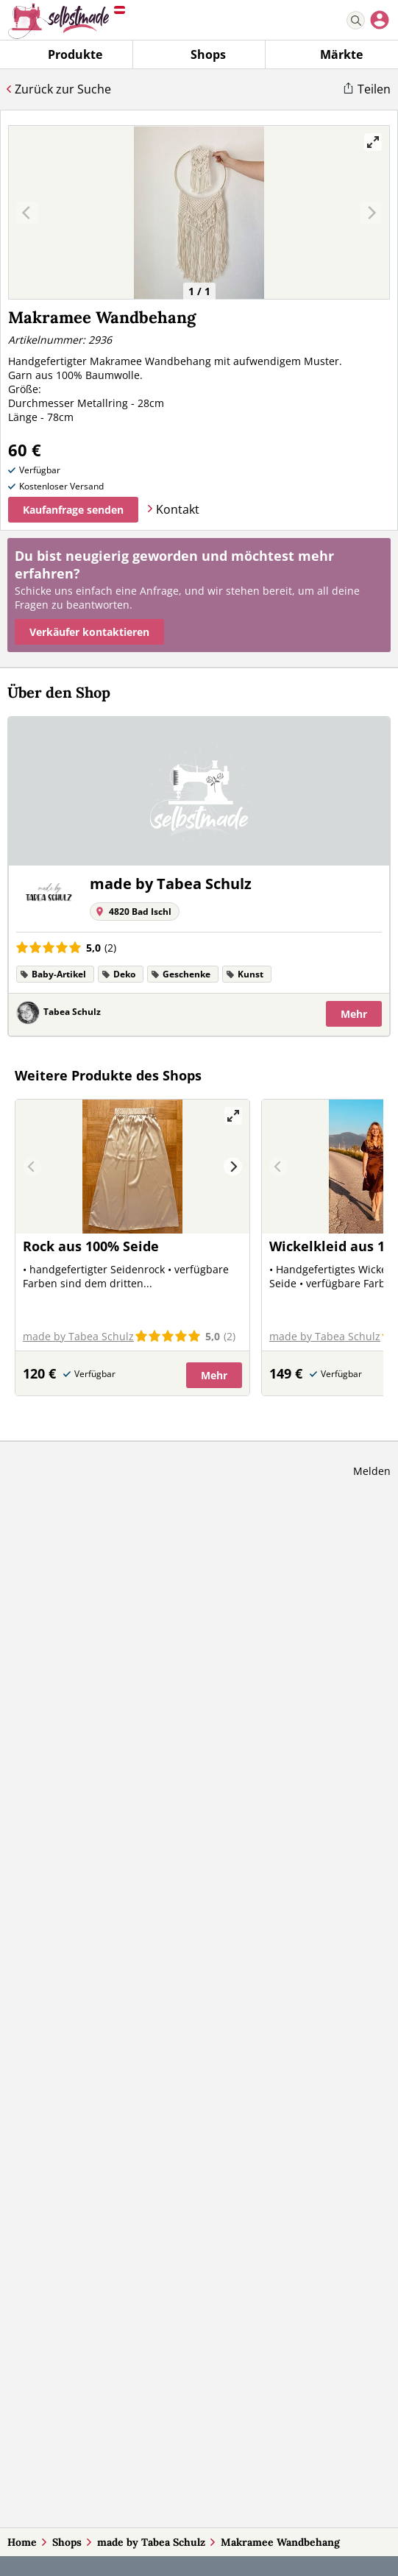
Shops (67, 2542)
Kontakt (177, 509)
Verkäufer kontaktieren (89, 632)
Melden (372, 1471)
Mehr (354, 1014)
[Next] (233, 1167)
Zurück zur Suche (63, 89)
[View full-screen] (373, 142)
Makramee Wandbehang (280, 2542)
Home (22, 2542)
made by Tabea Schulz (151, 2542)
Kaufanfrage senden (73, 510)
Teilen (374, 89)
